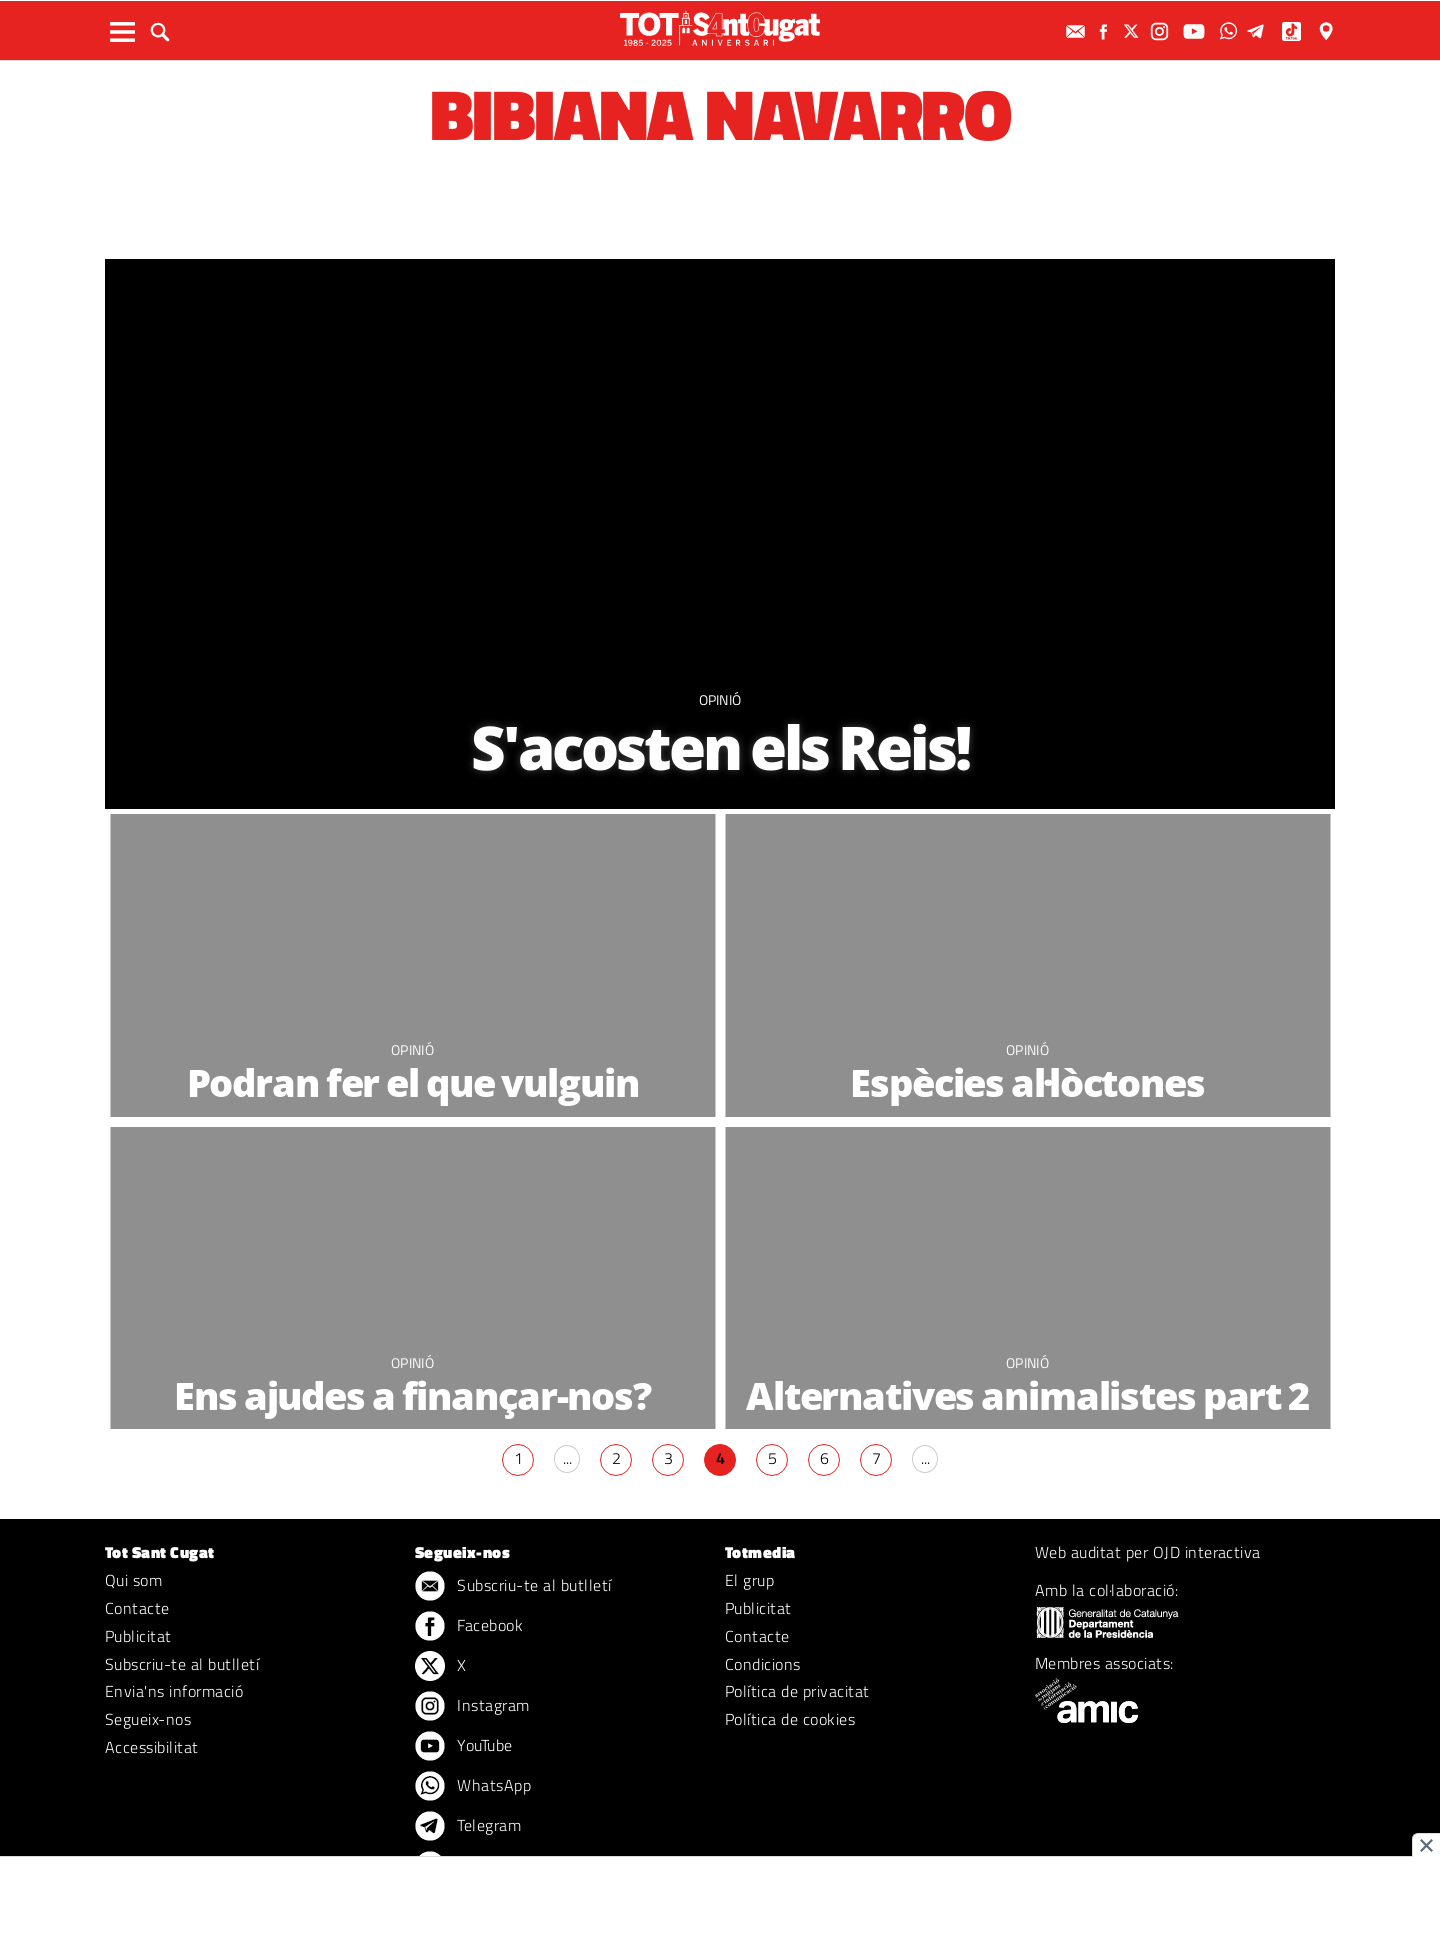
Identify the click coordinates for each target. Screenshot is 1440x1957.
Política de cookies (790, 1719)
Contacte (137, 1608)
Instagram (472, 1707)
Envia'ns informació (174, 1691)
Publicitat (138, 1636)
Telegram (468, 1827)
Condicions (763, 1664)
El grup (749, 1580)
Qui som (133, 1580)
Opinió (720, 699)
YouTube (464, 1747)
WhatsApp (473, 1787)
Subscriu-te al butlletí (182, 1664)
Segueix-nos (148, 1719)
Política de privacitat (797, 1691)
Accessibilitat (152, 1747)
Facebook (469, 1627)
